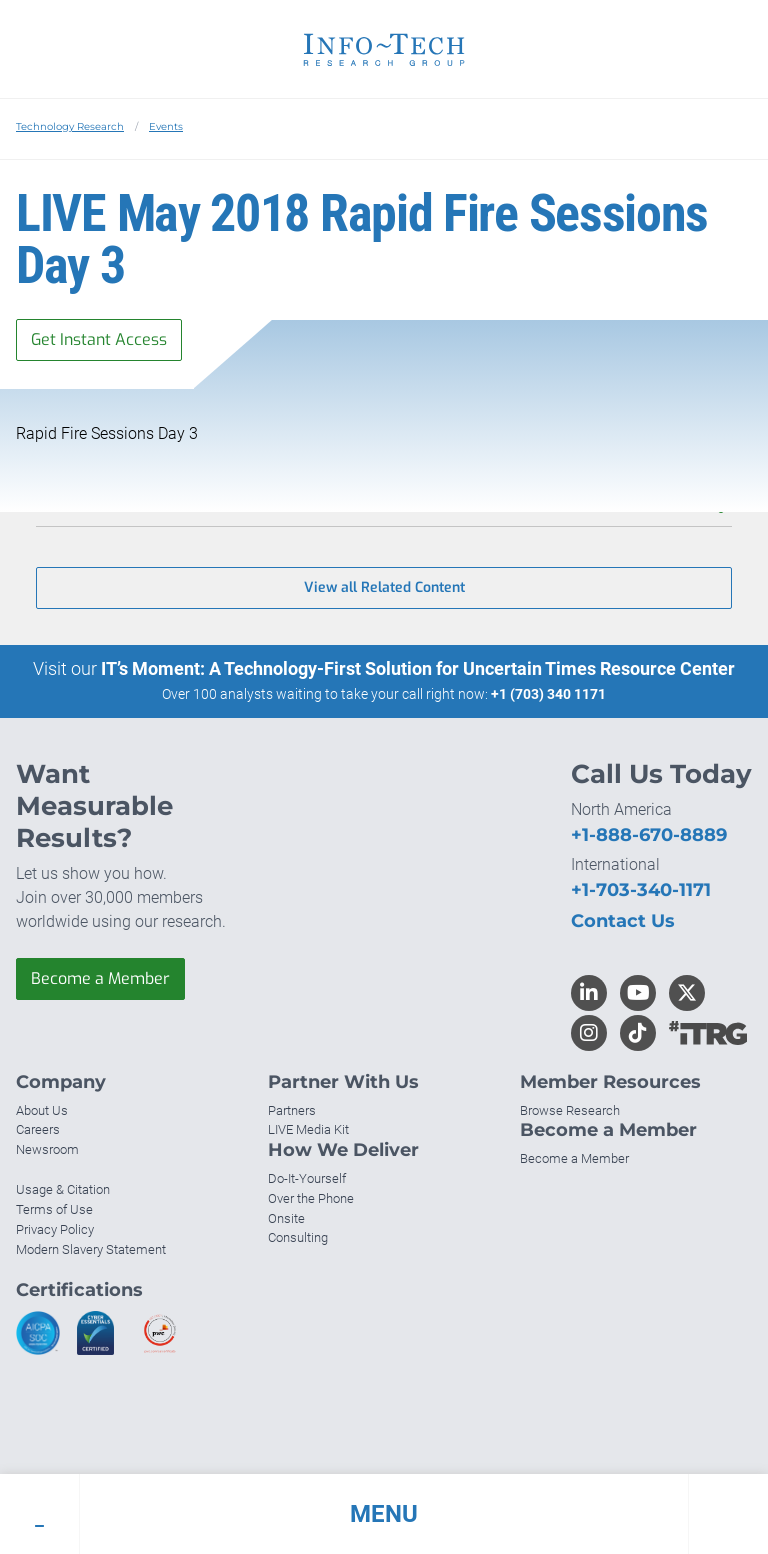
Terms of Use (54, 1209)
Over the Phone (311, 1198)
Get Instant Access (99, 339)
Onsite (286, 1218)
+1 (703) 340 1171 (548, 694)
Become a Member (100, 978)
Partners (292, 1110)
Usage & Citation (63, 1189)
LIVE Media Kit (308, 1129)
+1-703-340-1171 (641, 890)
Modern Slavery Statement (91, 1249)
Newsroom (47, 1149)
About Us (42, 1110)
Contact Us (623, 921)
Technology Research (70, 126)
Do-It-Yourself (307, 1178)
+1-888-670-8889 (649, 835)
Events (166, 126)
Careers (38, 1129)
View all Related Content (384, 587)
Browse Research (570, 1110)
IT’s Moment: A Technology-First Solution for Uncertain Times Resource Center (418, 668)
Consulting (298, 1237)
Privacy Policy (55, 1229)
